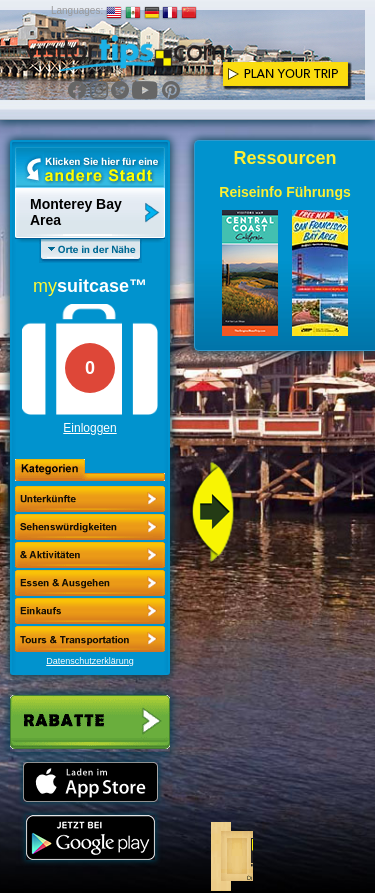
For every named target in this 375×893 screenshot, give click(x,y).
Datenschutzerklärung (90, 661)
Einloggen (89, 428)
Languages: (77, 10)
